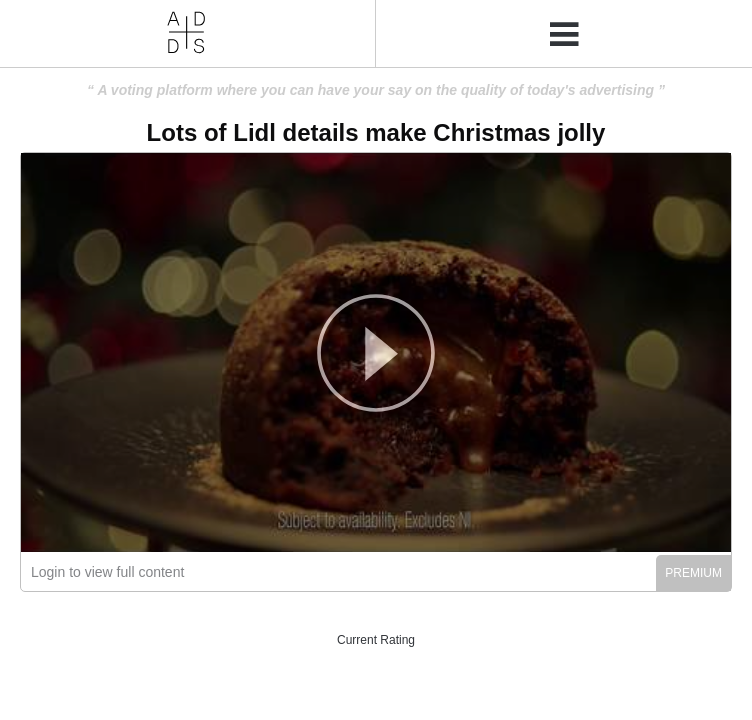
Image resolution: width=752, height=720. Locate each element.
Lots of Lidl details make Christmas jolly (376, 132)
